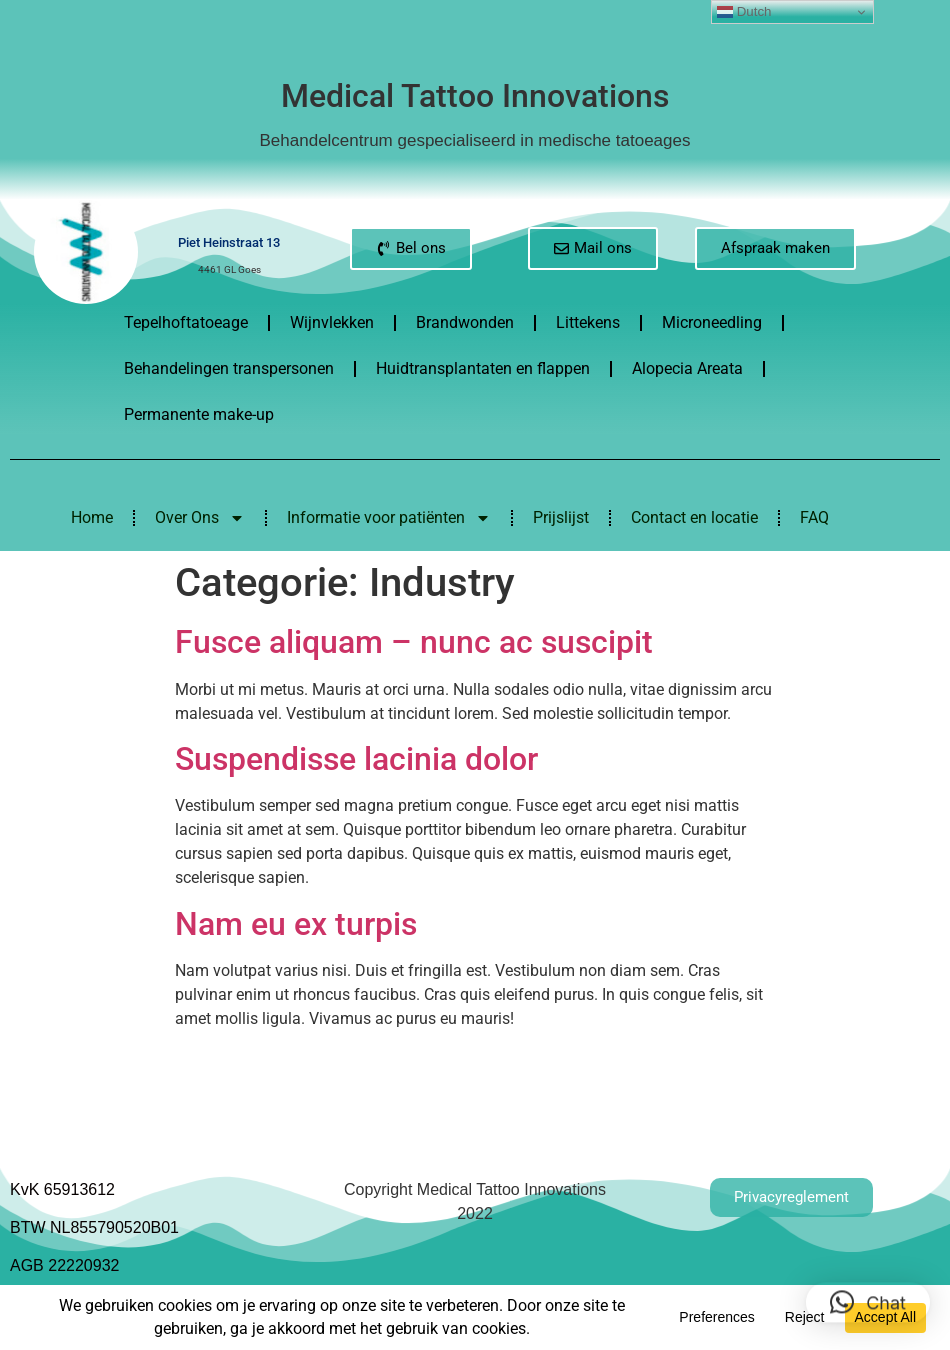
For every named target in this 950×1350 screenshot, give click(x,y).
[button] (868, 1291)
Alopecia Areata (687, 368)
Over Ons (200, 518)
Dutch (744, 12)
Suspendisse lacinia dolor (356, 759)
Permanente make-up (199, 414)
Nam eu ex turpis (296, 924)
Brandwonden (465, 322)
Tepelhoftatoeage (186, 322)
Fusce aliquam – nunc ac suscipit (414, 642)
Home (92, 517)
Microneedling (712, 322)
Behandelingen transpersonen (229, 368)
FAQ (814, 517)
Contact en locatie (694, 517)
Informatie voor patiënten (389, 518)
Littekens (588, 322)
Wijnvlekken (332, 322)
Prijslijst (561, 517)
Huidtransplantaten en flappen (483, 368)
